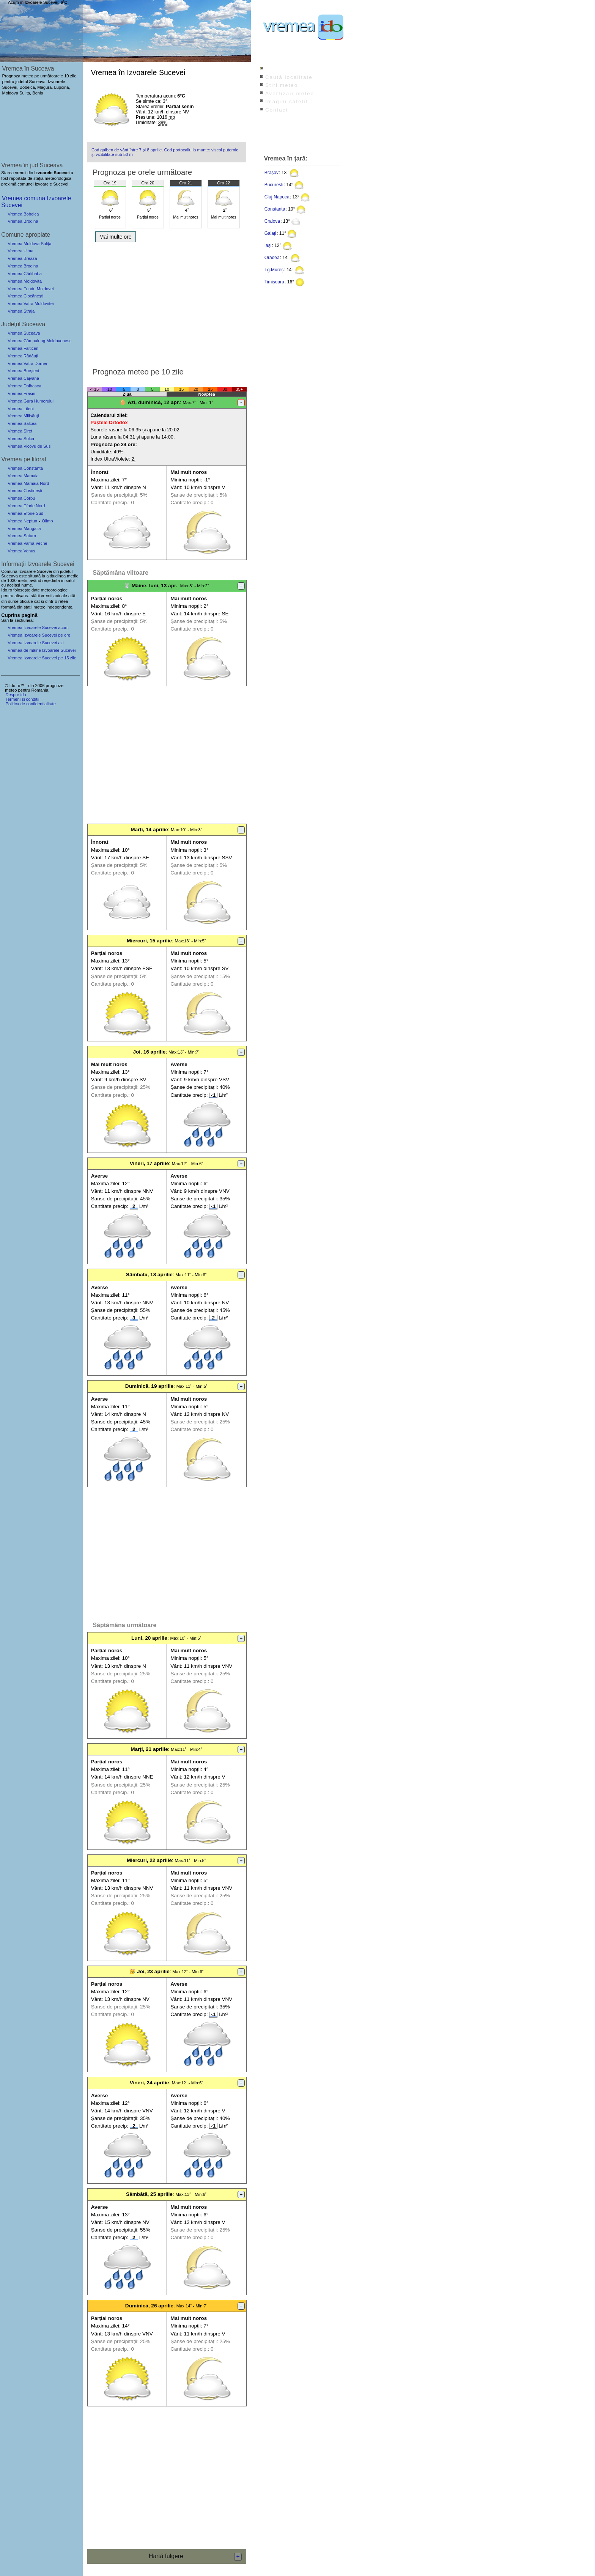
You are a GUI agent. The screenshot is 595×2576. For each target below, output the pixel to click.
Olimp (47, 521)
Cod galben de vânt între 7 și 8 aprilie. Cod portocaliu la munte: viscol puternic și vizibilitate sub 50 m (164, 152)
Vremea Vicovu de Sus (29, 446)
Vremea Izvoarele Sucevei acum (38, 627)
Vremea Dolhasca (24, 386)
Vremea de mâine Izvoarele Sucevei (42, 650)
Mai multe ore (115, 237)
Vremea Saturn (22, 535)
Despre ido (15, 694)
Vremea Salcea (22, 423)
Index (273, 69)
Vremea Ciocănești (25, 296)
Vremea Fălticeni (23, 348)
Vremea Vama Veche (27, 543)
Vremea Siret (20, 431)
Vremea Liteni (21, 408)
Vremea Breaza (22, 258)
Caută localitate (289, 77)
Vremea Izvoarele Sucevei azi (36, 642)
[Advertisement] (166, 302)
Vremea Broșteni (23, 370)
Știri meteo (281, 85)
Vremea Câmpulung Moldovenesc (39, 340)
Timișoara (274, 282)
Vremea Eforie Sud (25, 513)
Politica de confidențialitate (30, 703)
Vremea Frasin (21, 393)
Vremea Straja (21, 311)
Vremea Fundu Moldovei (31, 288)
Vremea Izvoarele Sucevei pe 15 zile (42, 658)
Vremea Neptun (22, 521)
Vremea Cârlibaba (25, 273)
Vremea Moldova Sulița (29, 243)
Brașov (271, 172)
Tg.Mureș (274, 269)
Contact (276, 110)
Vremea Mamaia (23, 475)
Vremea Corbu (21, 498)
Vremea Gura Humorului (31, 401)
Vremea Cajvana (23, 378)
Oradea (272, 257)
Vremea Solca (21, 438)
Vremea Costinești (25, 490)
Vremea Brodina (23, 221)
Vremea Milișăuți (23, 416)
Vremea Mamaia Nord (28, 483)
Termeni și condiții (22, 699)
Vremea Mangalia (24, 528)
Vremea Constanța (25, 468)
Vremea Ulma (20, 250)
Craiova (272, 221)
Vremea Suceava (24, 333)
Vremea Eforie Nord (26, 505)
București (273, 184)
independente (59, 607)
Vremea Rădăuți (23, 356)
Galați (270, 233)
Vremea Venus (21, 551)
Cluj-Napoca (277, 197)
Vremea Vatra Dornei (27, 363)
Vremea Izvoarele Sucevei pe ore (39, 635)
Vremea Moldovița (25, 281)
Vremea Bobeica (23, 214)
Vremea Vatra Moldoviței (31, 303)
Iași (268, 245)
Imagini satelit (286, 101)
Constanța (274, 209)
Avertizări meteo (289, 93)
